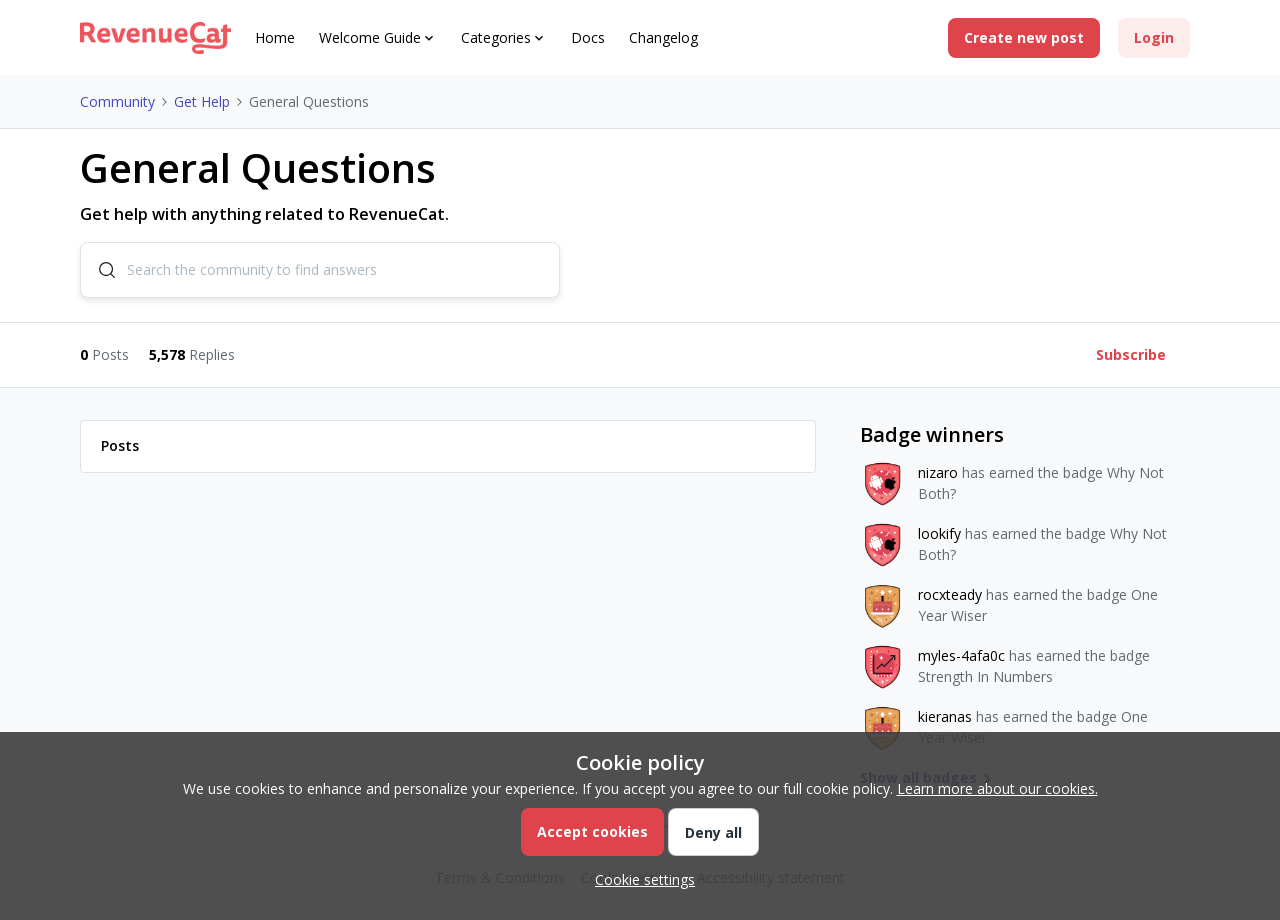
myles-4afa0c (961, 655)
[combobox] (320, 270)
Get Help (202, 101)
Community (117, 101)
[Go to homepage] (155, 38)
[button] (1024, 38)
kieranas (945, 716)
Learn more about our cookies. (997, 788)
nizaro (938, 472)
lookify (939, 533)
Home (275, 37)
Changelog (663, 37)
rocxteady (950, 594)
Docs (588, 37)
